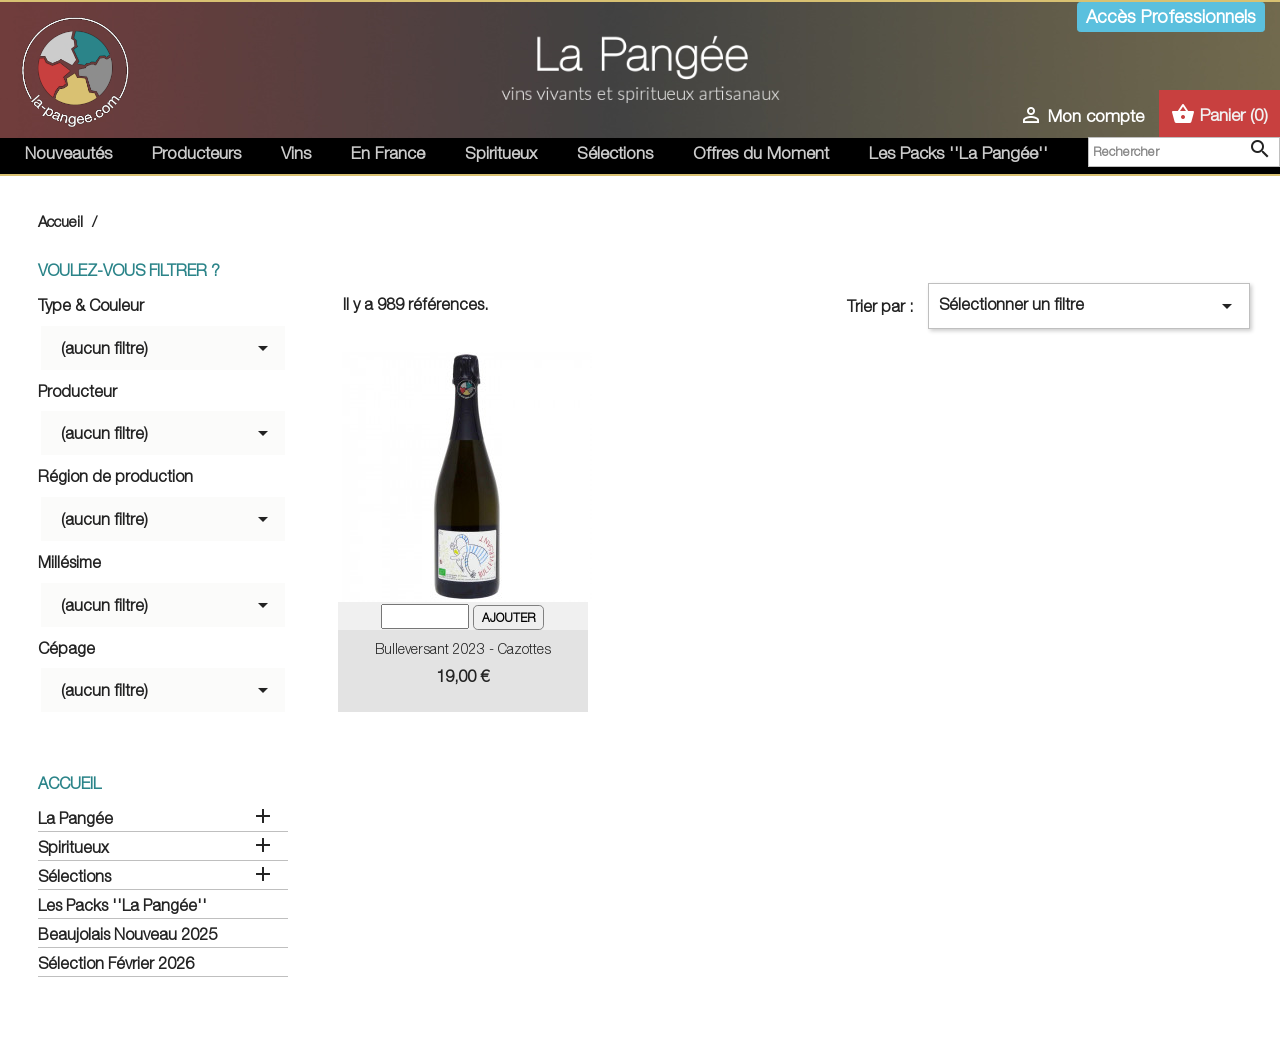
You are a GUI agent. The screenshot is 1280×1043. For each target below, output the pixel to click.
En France (388, 153)
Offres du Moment (761, 153)
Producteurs (196, 153)
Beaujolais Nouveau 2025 (127, 934)
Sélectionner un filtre (1089, 306)
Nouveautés (68, 153)
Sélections (615, 153)
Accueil (69, 783)
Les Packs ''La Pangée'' (958, 153)
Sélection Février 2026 (116, 963)
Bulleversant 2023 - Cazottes (463, 648)
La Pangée (75, 818)
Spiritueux (501, 153)
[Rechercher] (1184, 152)
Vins (296, 153)
